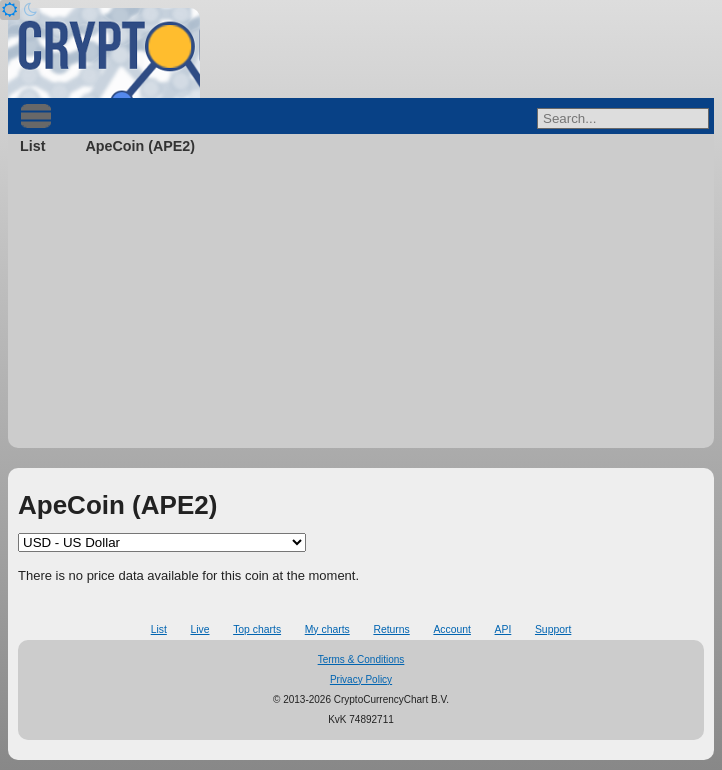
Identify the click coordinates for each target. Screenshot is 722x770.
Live (199, 629)
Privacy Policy (361, 679)
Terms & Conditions (361, 659)
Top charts (257, 629)
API (503, 629)
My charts (327, 629)
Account (452, 629)
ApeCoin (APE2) (140, 146)
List (32, 146)
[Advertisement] (361, 308)
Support (553, 629)
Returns (391, 629)
